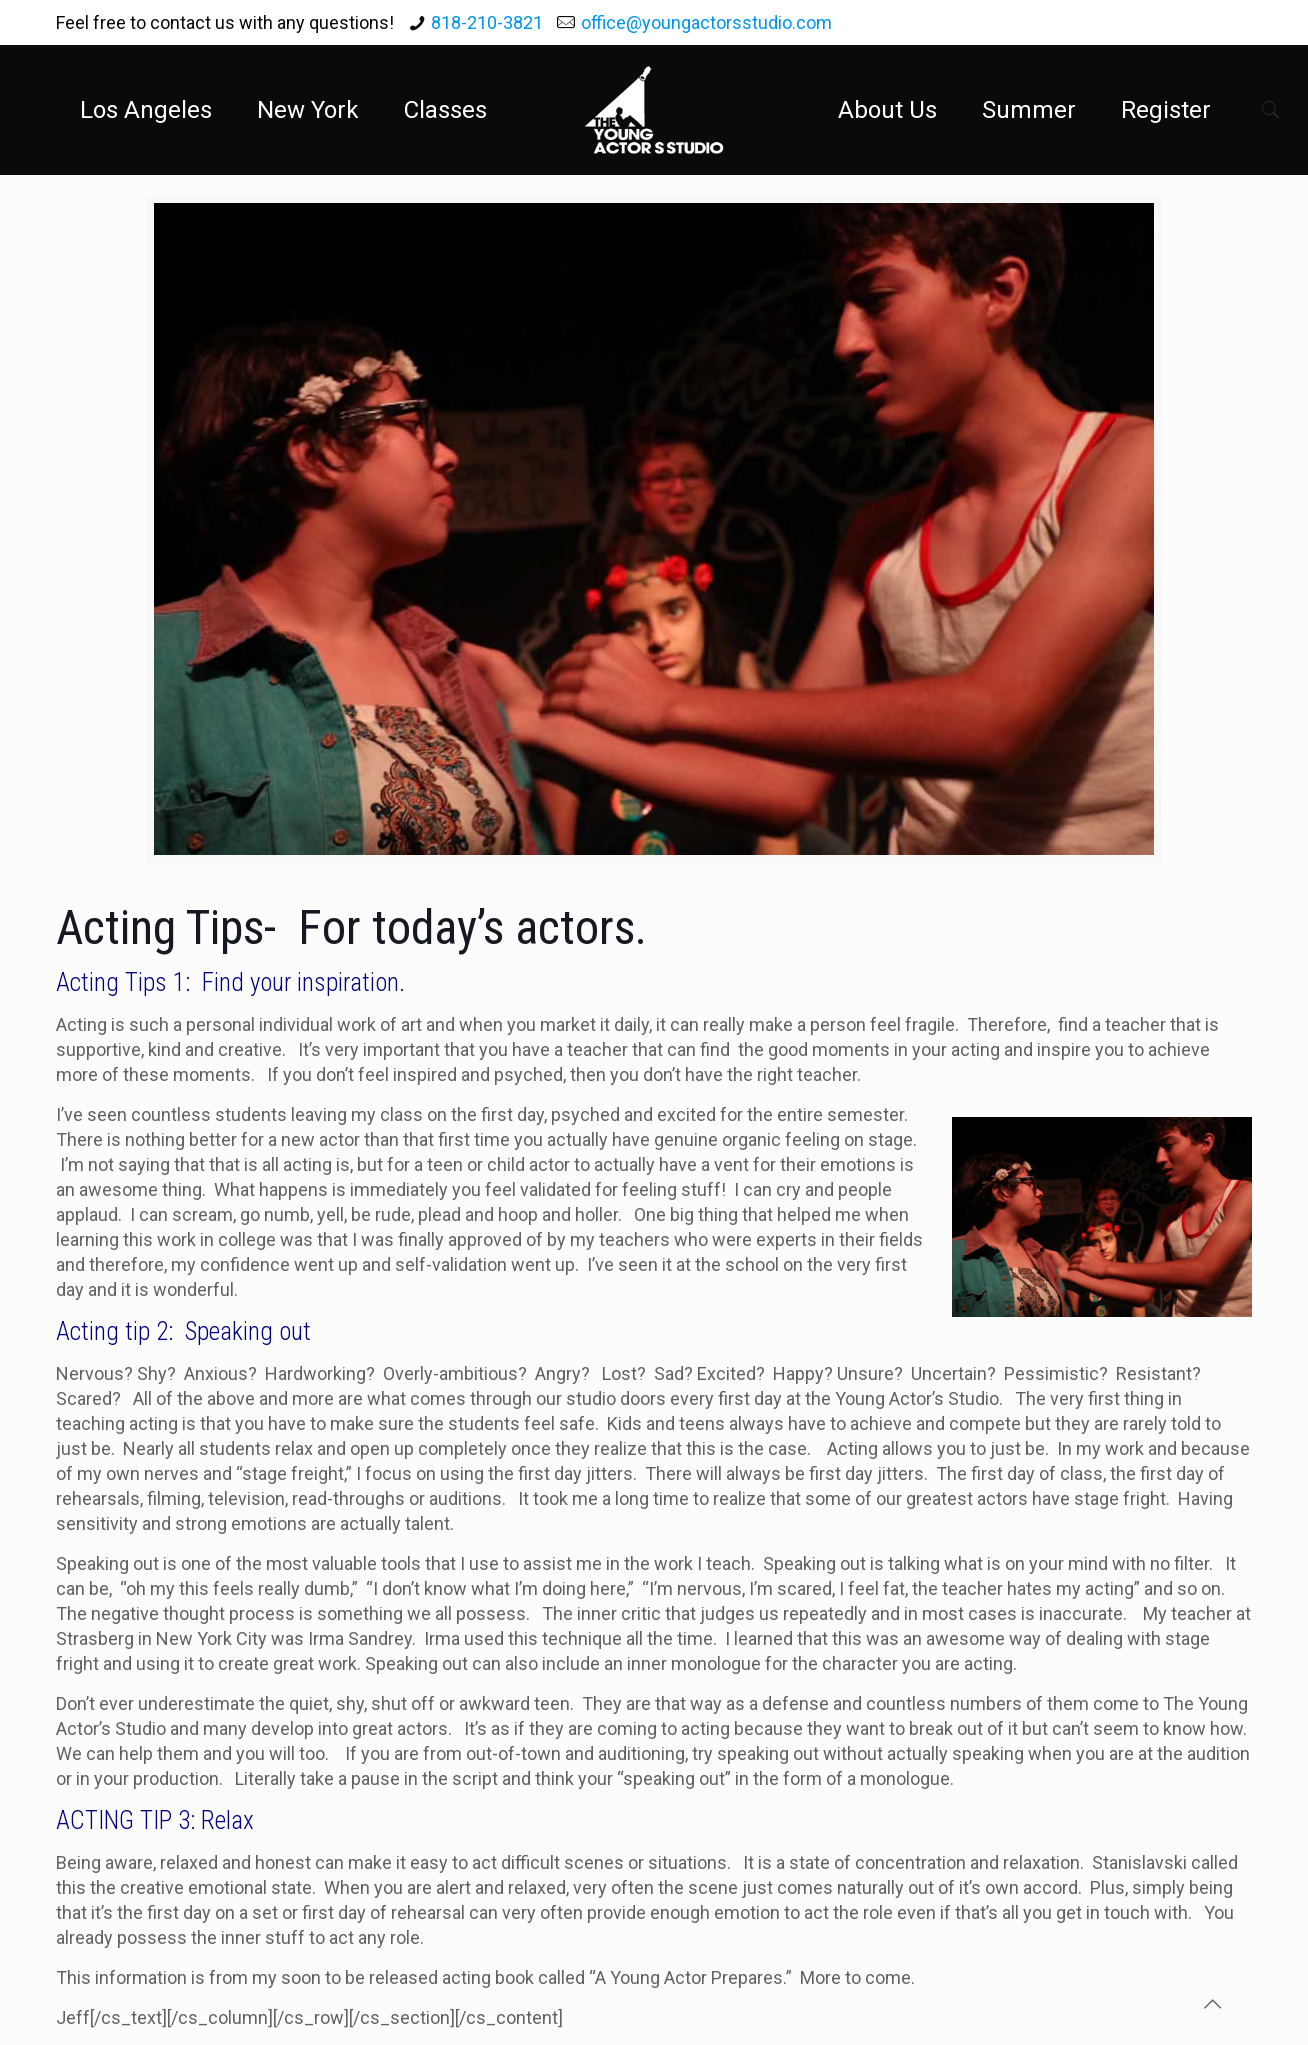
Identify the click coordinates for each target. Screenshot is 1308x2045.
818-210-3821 (487, 22)
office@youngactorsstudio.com (706, 22)
